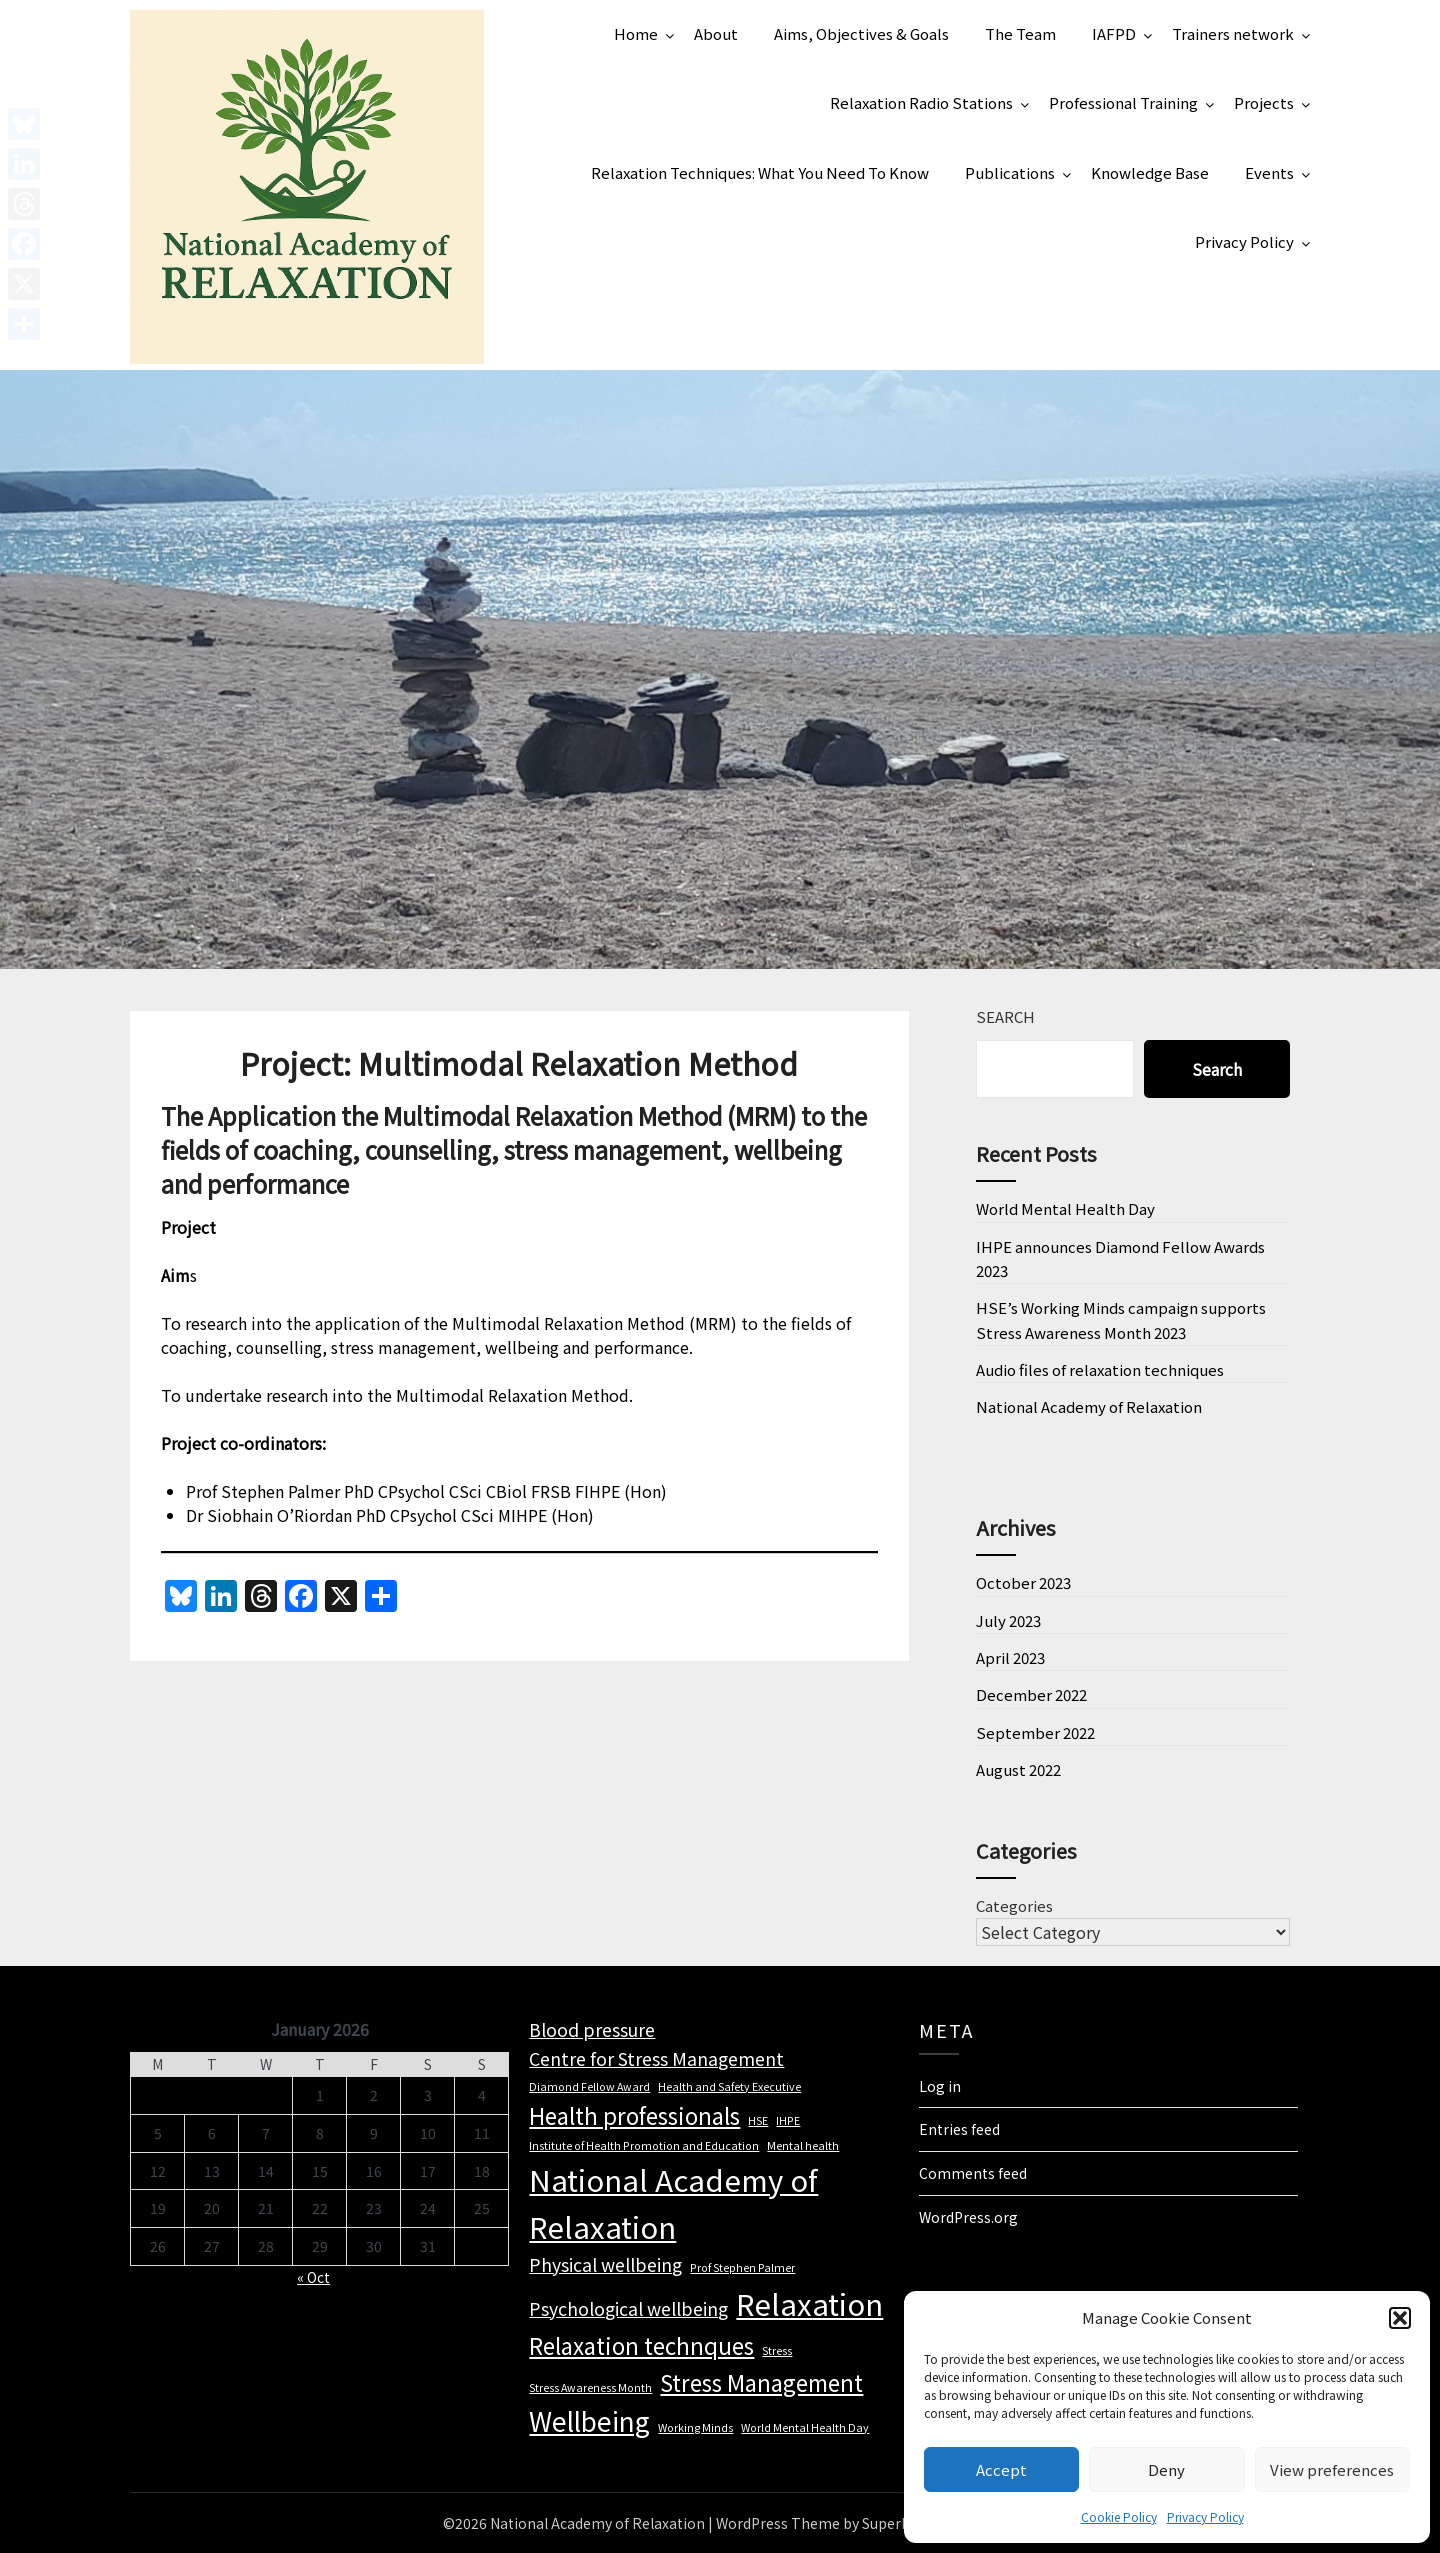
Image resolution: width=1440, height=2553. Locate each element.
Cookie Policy (1119, 2516)
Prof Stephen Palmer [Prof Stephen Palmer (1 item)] (742, 2267)
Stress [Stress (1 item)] (777, 2350)
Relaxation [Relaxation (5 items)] (809, 2303)
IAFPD (1114, 33)
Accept (1001, 2469)
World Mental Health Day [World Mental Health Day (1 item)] (805, 2427)
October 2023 (1023, 1582)
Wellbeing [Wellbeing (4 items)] (589, 2421)
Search (1005, 1016)
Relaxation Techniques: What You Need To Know (760, 172)
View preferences (1332, 2469)
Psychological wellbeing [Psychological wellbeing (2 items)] (628, 2308)
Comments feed (973, 2173)
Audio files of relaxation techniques (1100, 1369)
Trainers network (1233, 33)
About (716, 33)
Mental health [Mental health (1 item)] (803, 2145)
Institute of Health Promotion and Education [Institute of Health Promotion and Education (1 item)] (644, 2145)
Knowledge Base (1150, 172)
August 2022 (1018, 1769)
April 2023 (1010, 1657)
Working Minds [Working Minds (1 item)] (695, 2427)
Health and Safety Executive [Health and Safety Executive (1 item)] (729, 2086)
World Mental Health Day (1065, 1208)
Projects (1264, 102)
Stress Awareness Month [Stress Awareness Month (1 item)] (590, 2387)
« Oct (313, 2277)
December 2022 (1031, 1694)
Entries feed (959, 2129)
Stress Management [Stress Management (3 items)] (761, 2382)
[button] (1400, 2318)
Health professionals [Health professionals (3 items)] (634, 2115)
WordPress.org (968, 2217)
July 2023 (1008, 1620)
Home (636, 33)
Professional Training (1123, 102)
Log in (940, 2086)
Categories (1014, 1905)
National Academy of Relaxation (1089, 1406)
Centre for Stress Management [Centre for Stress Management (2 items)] (656, 2058)
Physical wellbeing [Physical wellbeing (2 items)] (605, 2264)
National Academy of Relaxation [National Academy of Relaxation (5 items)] (673, 2203)
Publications (1010, 172)
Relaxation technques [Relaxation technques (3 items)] (641, 2345)
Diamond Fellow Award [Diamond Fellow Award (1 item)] (589, 2086)
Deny (1166, 2469)
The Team (1020, 33)
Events (1269, 172)
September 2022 (1035, 1732)
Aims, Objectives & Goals (861, 33)
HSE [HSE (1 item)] (758, 2120)
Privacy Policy (1205, 2516)
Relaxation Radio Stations (921, 102)
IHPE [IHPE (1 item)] (788, 2120)
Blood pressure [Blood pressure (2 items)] (592, 2029)
